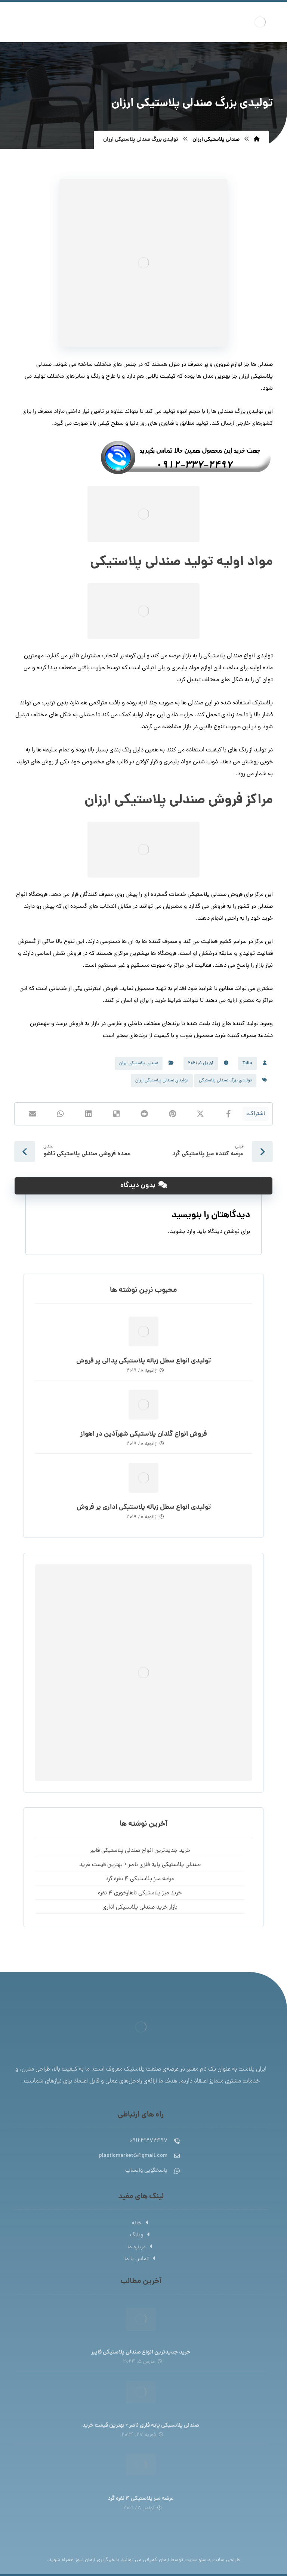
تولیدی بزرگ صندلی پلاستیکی (225, 1080)
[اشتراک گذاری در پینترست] (172, 1113)
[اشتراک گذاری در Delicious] (116, 1113)
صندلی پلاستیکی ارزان (138, 1063)
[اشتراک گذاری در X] (200, 1113)
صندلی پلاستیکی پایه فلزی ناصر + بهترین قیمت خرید (140, 1864)
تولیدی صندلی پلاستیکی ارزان (161, 1080)
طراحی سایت (226, 2560)
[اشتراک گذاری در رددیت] (144, 1113)
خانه (141, 2223)
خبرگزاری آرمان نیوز (95, 2560)
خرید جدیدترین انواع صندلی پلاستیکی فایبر (140, 1850)
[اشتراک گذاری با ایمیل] (32, 1113)
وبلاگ (141, 2235)
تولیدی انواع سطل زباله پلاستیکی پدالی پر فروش (143, 1361)
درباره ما (140, 2247)
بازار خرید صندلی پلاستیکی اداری (140, 1907)
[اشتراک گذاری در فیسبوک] (228, 1113)
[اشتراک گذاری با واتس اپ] (60, 1113)
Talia (247, 1063)
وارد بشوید (182, 1231)
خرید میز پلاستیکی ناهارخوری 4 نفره (140, 1893)
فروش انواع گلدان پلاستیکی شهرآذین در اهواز (143, 1434)
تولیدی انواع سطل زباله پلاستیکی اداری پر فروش (144, 1507)
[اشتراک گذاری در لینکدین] (88, 1113)
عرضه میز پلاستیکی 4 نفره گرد (139, 1879)
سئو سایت (196, 2560)
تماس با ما (140, 2259)
